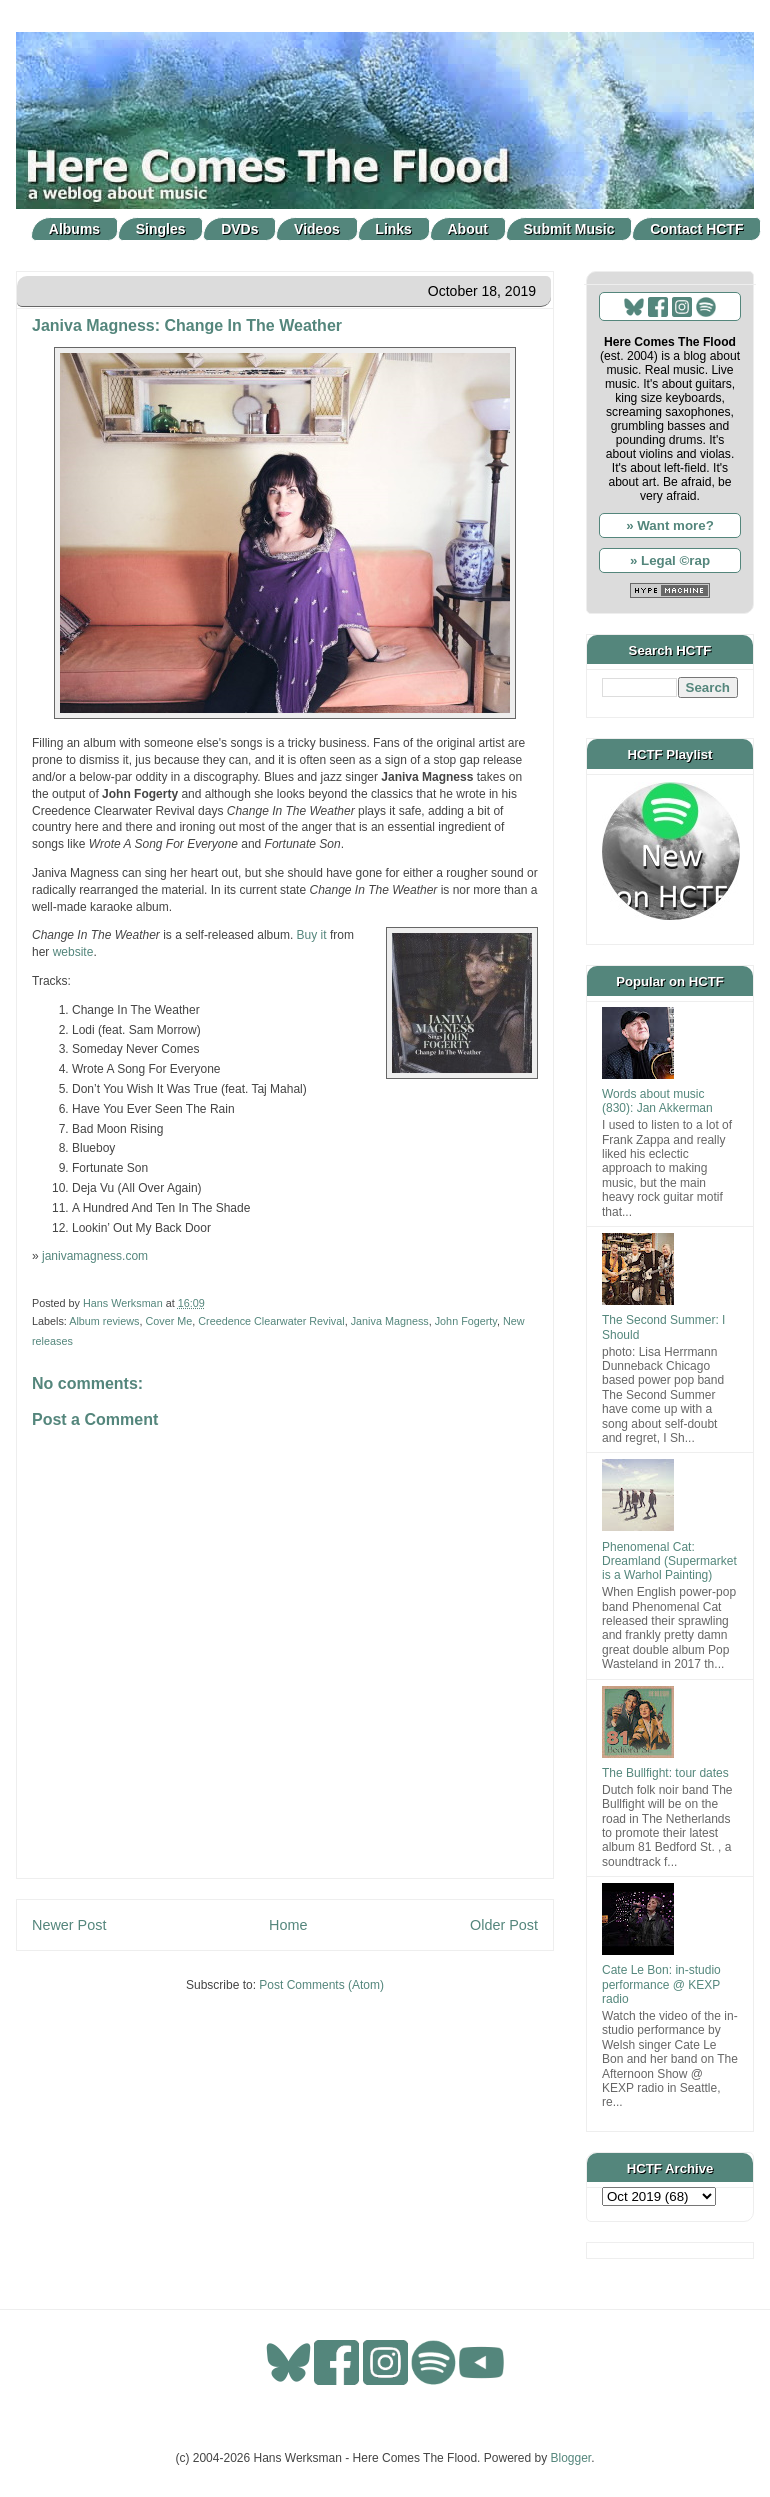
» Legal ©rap (670, 560)
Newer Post (69, 1925)
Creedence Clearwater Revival (271, 1321)
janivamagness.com (95, 1256)
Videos (317, 229)
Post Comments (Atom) (321, 1985)
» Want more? (670, 525)
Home (288, 1925)
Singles (161, 229)
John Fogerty (466, 1321)
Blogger (571, 2458)
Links (393, 229)
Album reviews (104, 1321)
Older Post (504, 1925)
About (468, 229)
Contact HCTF (696, 229)
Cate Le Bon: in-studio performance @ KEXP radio (661, 1984)
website (73, 952)
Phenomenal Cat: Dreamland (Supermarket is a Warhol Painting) (669, 1561)
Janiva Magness (390, 1321)
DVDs (239, 229)
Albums (74, 229)
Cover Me (168, 1321)
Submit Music (569, 229)
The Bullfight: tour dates (665, 1773)
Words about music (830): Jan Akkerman (657, 1101)
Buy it (312, 935)
